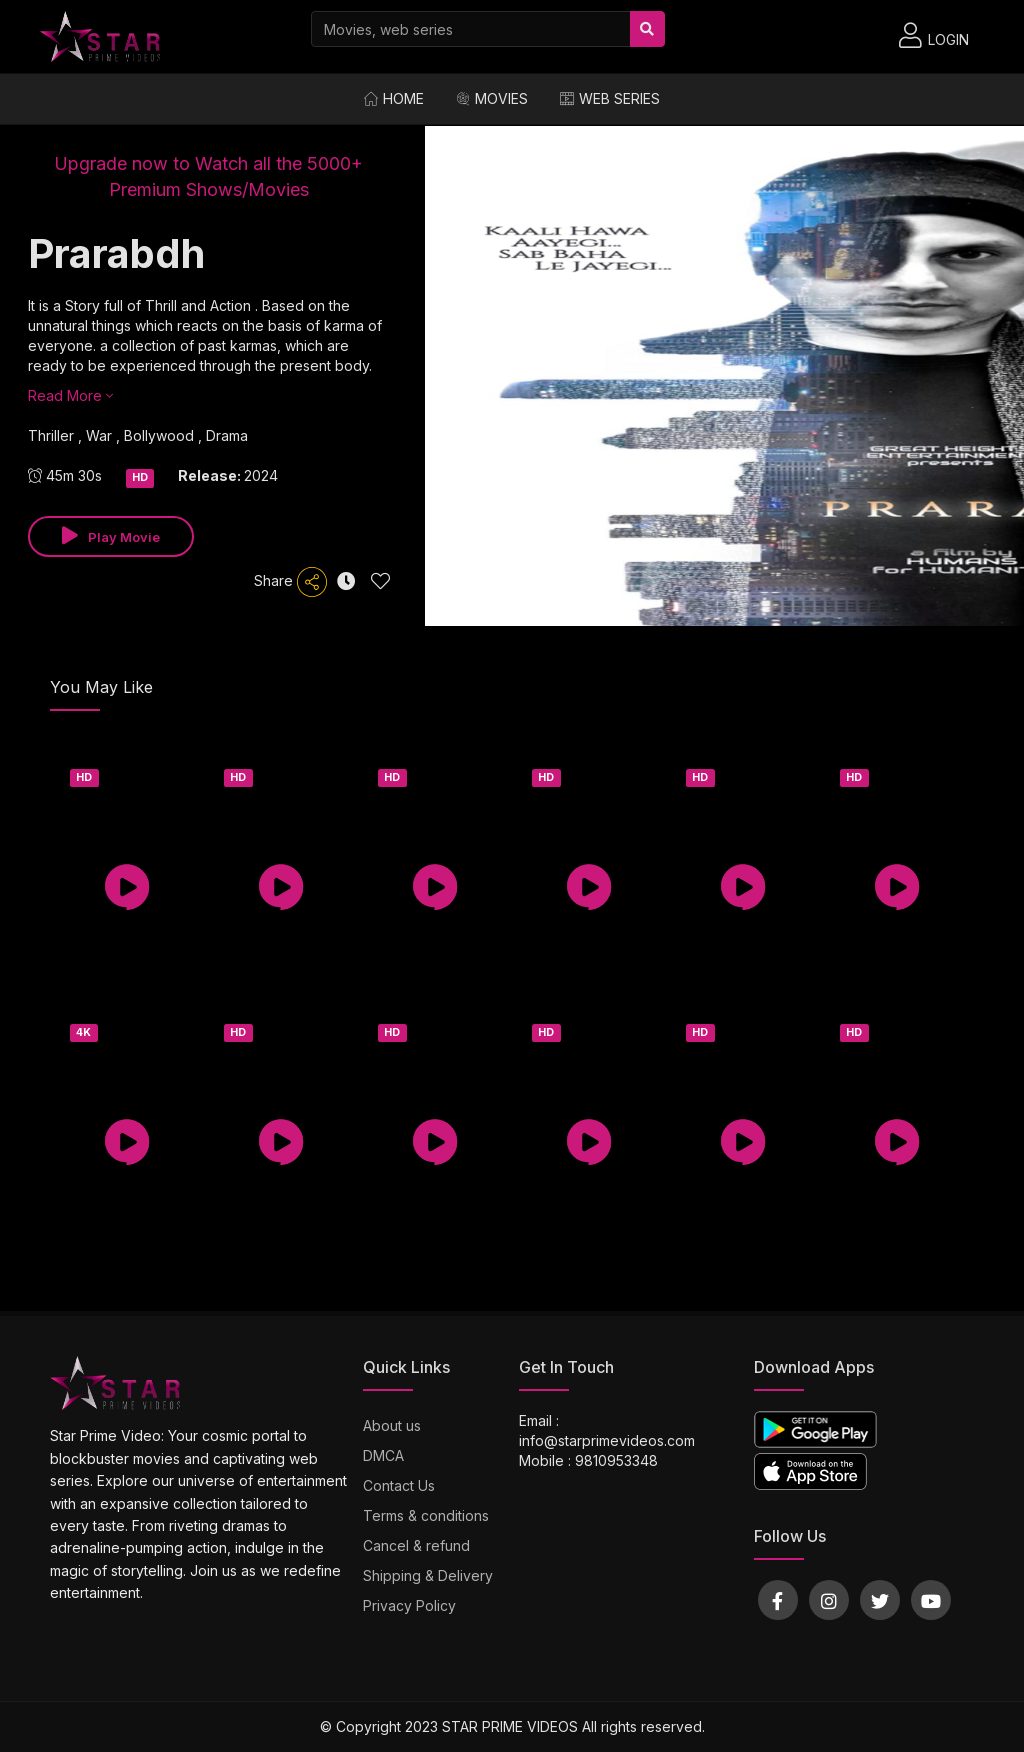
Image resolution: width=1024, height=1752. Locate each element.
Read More (70, 395)
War (101, 435)
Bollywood (161, 435)
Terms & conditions (426, 1515)
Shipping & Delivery (428, 1575)
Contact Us (399, 1485)
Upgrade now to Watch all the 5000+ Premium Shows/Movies (208, 176)
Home (394, 98)
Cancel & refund (416, 1545)
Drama (227, 435)
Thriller (53, 435)
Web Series (610, 98)
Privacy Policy (409, 1605)
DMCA (383, 1455)
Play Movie (111, 535)
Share (290, 582)
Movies (492, 98)
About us (392, 1425)
